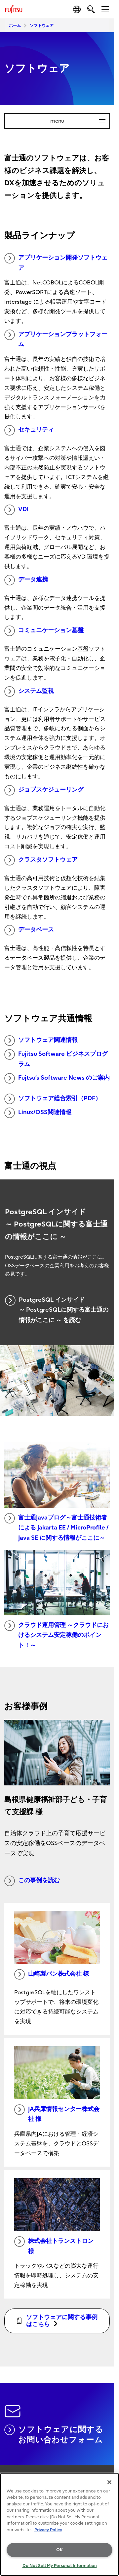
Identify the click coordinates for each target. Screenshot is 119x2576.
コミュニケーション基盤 (44, 631)
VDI (16, 510)
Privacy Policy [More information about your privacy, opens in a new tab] (48, 2529)
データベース (29, 930)
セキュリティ (29, 430)
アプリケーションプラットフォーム (55, 338)
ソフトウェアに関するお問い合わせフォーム (53, 2434)
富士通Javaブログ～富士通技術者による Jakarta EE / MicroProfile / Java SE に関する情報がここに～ (56, 1527)
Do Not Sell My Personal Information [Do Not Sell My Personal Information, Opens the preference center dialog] (59, 2565)
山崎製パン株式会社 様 (51, 1974)
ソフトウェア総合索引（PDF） (52, 1099)
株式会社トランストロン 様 (54, 2245)
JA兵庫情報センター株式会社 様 (56, 2113)
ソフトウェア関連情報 (41, 1040)
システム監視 (29, 691)
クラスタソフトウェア (41, 860)
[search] (91, 9)
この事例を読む (32, 1881)
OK (59, 2549)
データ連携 (26, 580)
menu (80, 121)
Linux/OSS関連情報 (37, 1113)
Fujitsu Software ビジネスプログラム (56, 1058)
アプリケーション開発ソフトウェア (55, 262)
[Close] (109, 2482)
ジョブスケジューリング (44, 790)
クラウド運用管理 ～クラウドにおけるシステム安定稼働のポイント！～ (56, 1634)
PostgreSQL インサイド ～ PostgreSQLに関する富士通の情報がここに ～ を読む (56, 1309)
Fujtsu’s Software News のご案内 (57, 1078)
